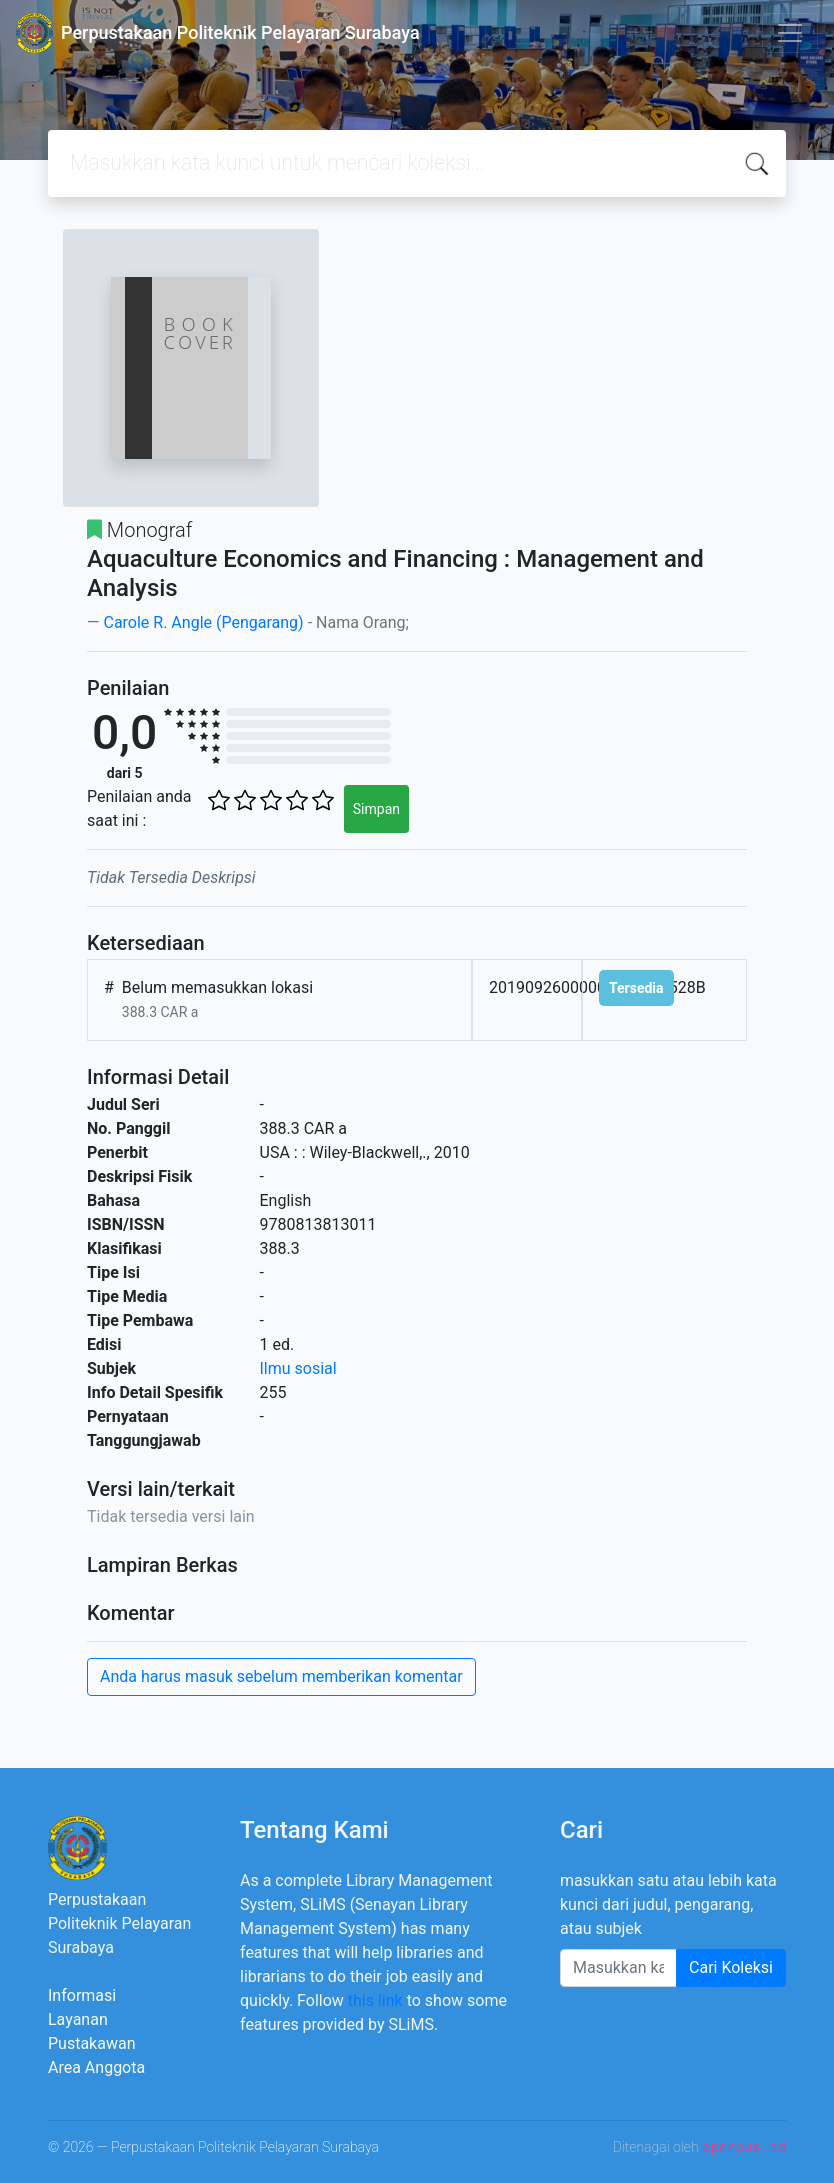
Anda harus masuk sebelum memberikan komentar (281, 1676)
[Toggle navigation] (790, 33)
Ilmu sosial (298, 1368)
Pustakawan (91, 2043)
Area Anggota (96, 2067)
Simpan (376, 809)
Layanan (78, 2019)
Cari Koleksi (731, 1967)
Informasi (82, 1995)
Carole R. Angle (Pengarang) (203, 622)
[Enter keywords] (618, 1968)
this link (375, 2000)
